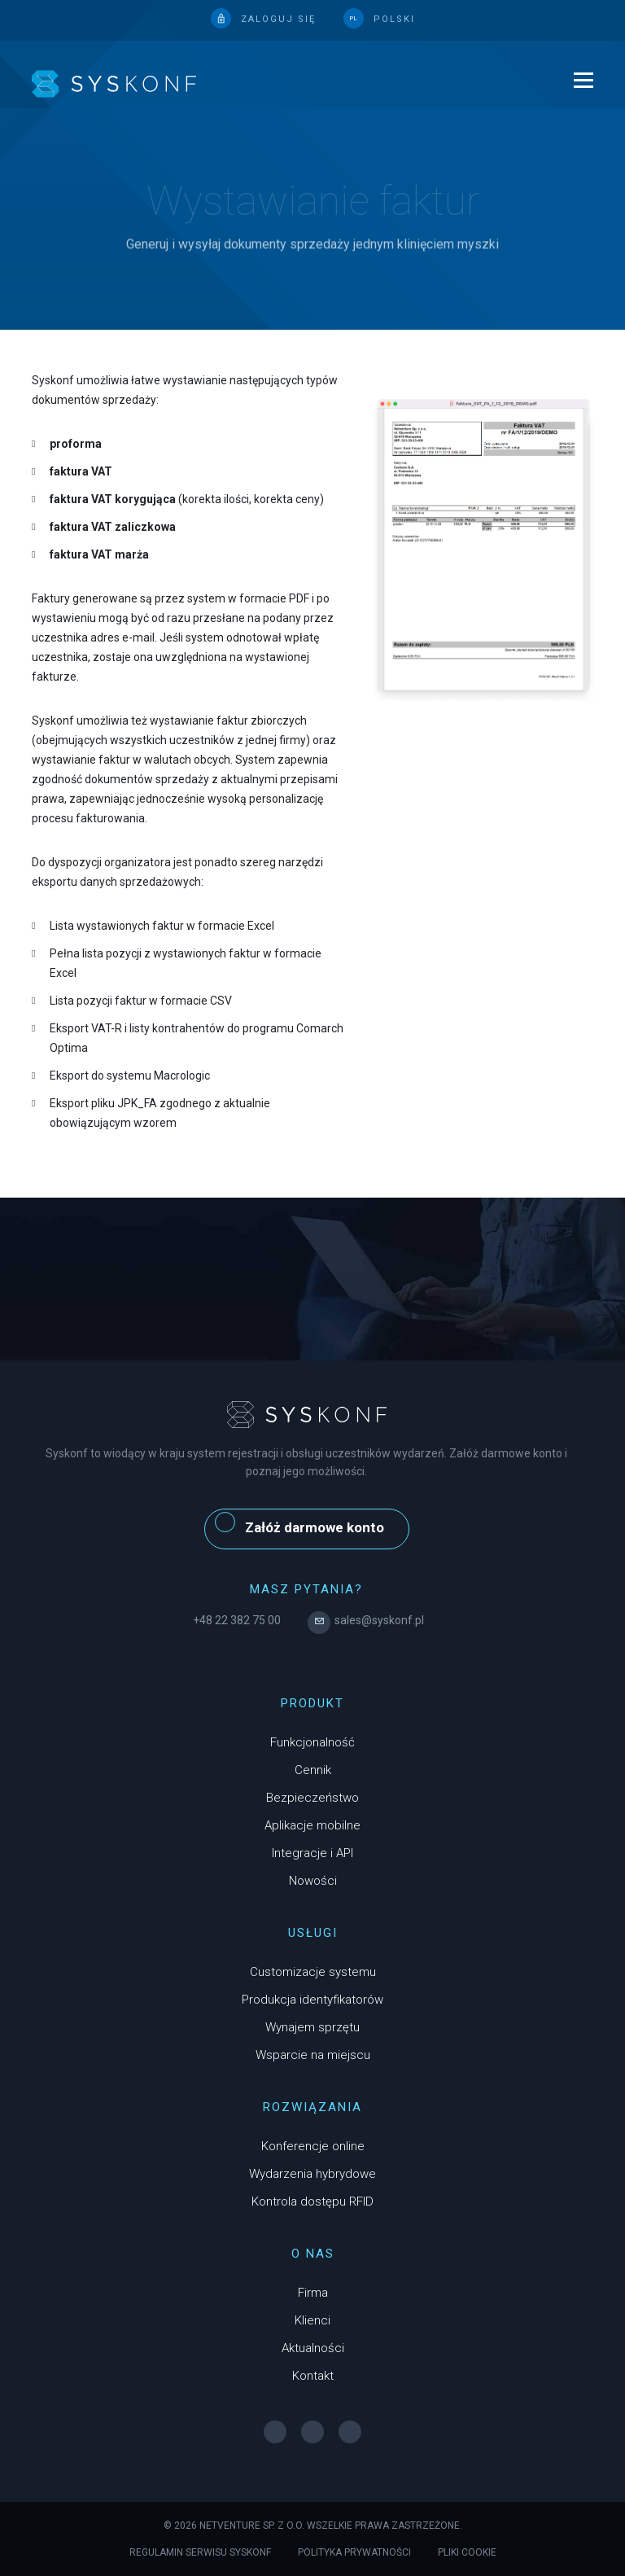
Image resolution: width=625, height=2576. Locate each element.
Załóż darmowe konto (299, 1524)
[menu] (575, 85)
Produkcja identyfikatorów (312, 1999)
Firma (313, 2292)
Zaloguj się (278, 19)
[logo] (114, 82)
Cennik (313, 1770)
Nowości (313, 1880)
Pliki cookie (467, 2552)
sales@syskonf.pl (366, 1620)
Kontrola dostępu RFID (312, 2201)
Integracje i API (312, 1853)
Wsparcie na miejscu (313, 2055)
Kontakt (313, 2375)
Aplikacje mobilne (312, 1825)
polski (394, 19)
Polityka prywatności (354, 2552)
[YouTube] (350, 2431)
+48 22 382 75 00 (237, 1620)
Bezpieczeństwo (312, 1797)
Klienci (312, 2320)
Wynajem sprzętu (312, 2027)
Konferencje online (313, 2146)
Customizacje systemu (313, 1972)
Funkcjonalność (312, 1742)
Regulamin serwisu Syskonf (200, 2552)
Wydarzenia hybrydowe (312, 2173)
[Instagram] (312, 2431)
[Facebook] (275, 2431)
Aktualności (313, 2348)
